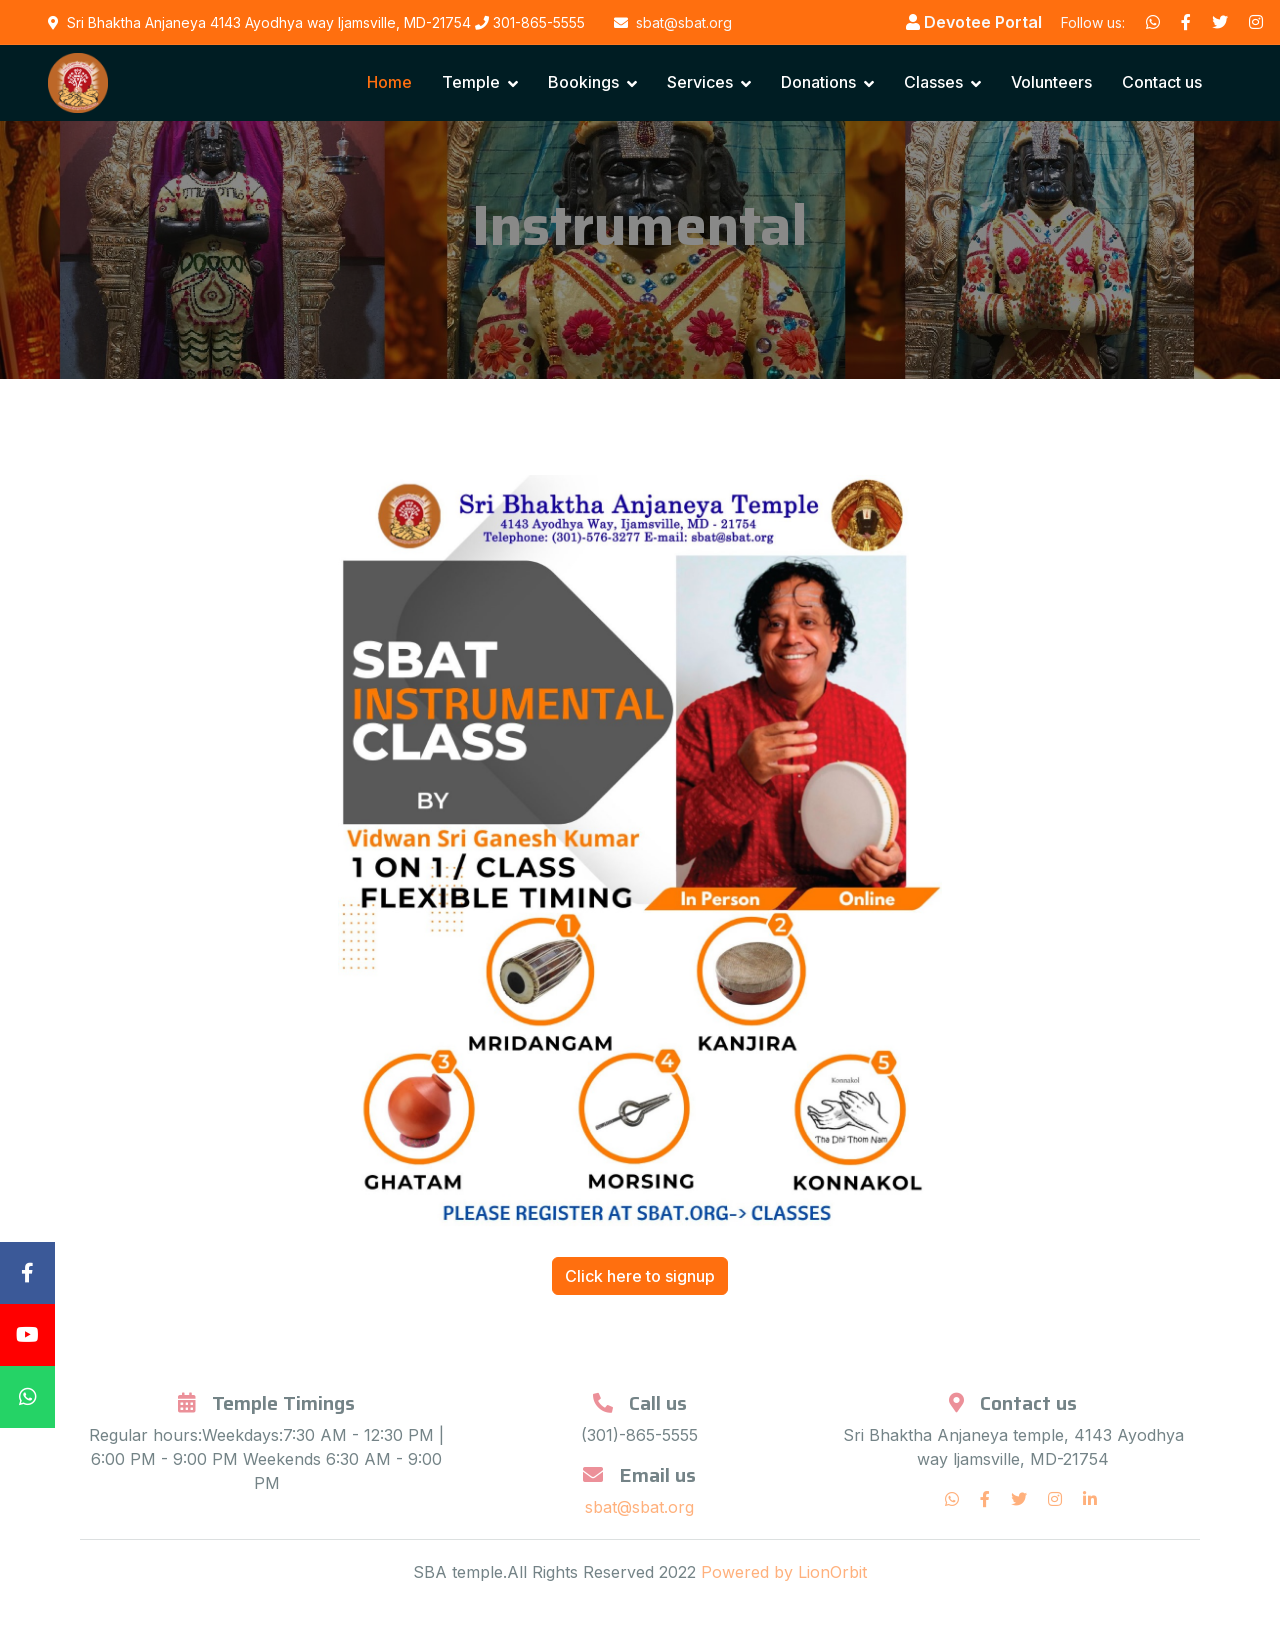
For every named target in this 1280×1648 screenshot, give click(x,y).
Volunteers (1051, 82)
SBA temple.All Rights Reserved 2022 (557, 1572)
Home (389, 82)
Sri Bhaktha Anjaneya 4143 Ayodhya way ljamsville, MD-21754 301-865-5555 (316, 22)
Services (700, 82)
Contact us (1162, 82)
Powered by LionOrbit (784, 1572)
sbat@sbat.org (639, 1507)
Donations (818, 82)
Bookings (583, 82)
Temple (471, 82)
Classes (933, 82)
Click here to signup (640, 1276)
